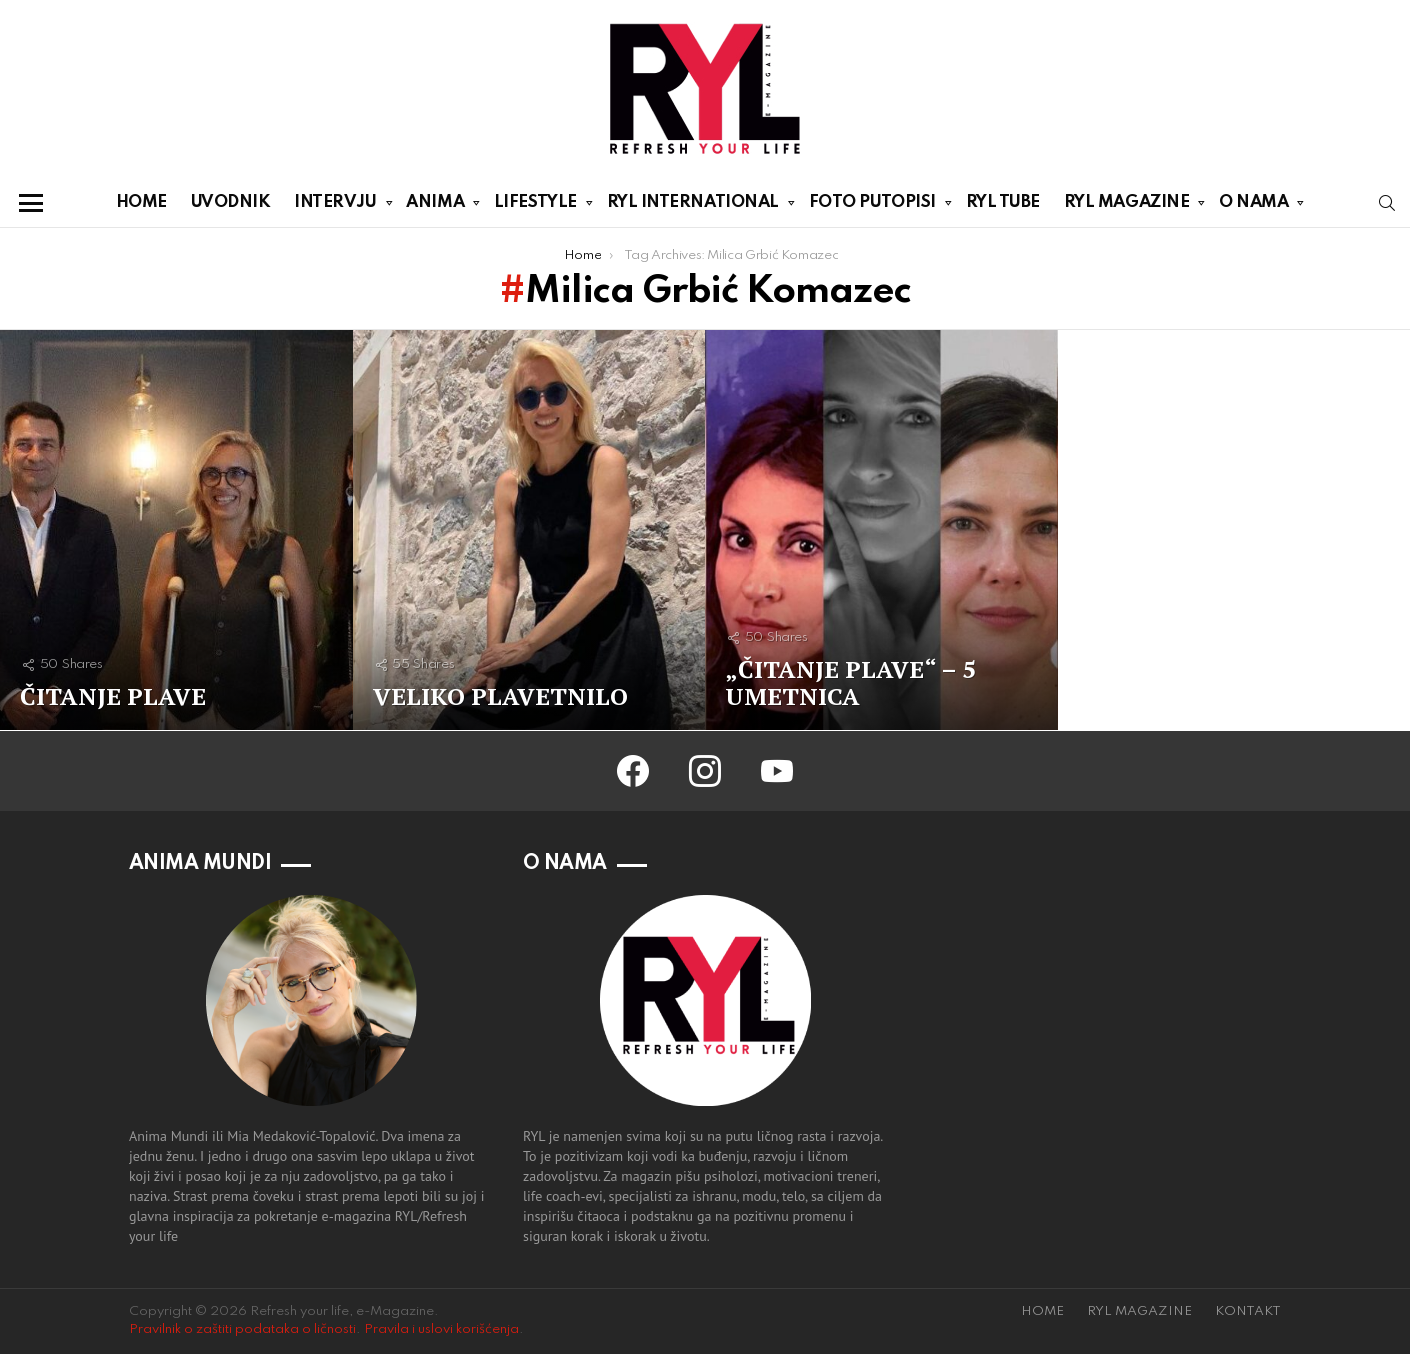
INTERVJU (335, 206)
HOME (141, 202)
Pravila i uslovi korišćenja (441, 1329)
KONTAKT (1248, 1311)
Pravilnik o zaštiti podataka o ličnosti (242, 1329)
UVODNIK (231, 202)
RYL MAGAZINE (1127, 206)
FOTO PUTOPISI (872, 206)
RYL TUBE (1003, 202)
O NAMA (1253, 206)
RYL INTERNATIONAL (693, 206)
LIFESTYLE (535, 206)
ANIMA (435, 206)
